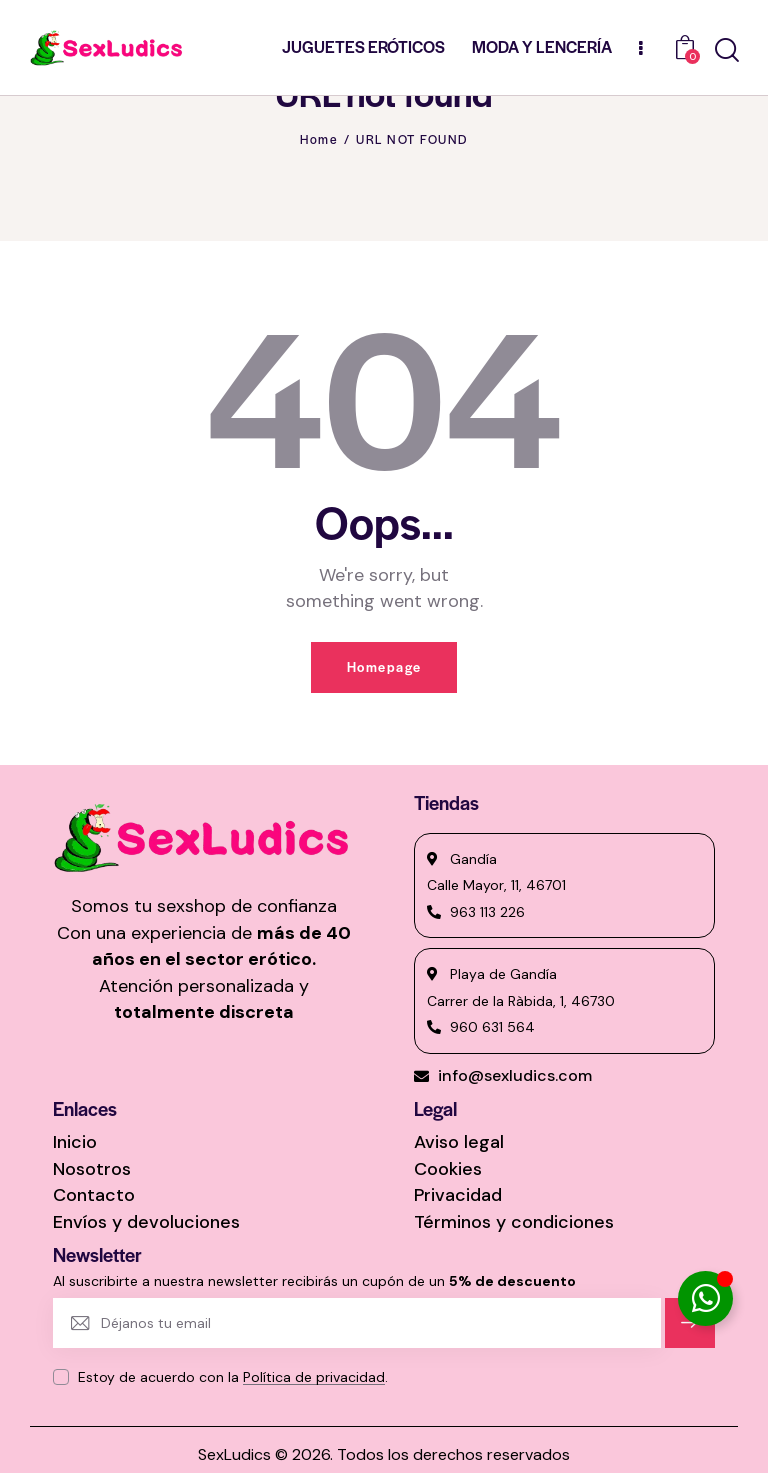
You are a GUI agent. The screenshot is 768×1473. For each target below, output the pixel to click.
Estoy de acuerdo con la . (233, 1377)
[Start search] (727, 50)
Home (319, 139)
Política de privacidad (314, 1377)
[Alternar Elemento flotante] (705, 1298)
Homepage (384, 667)
